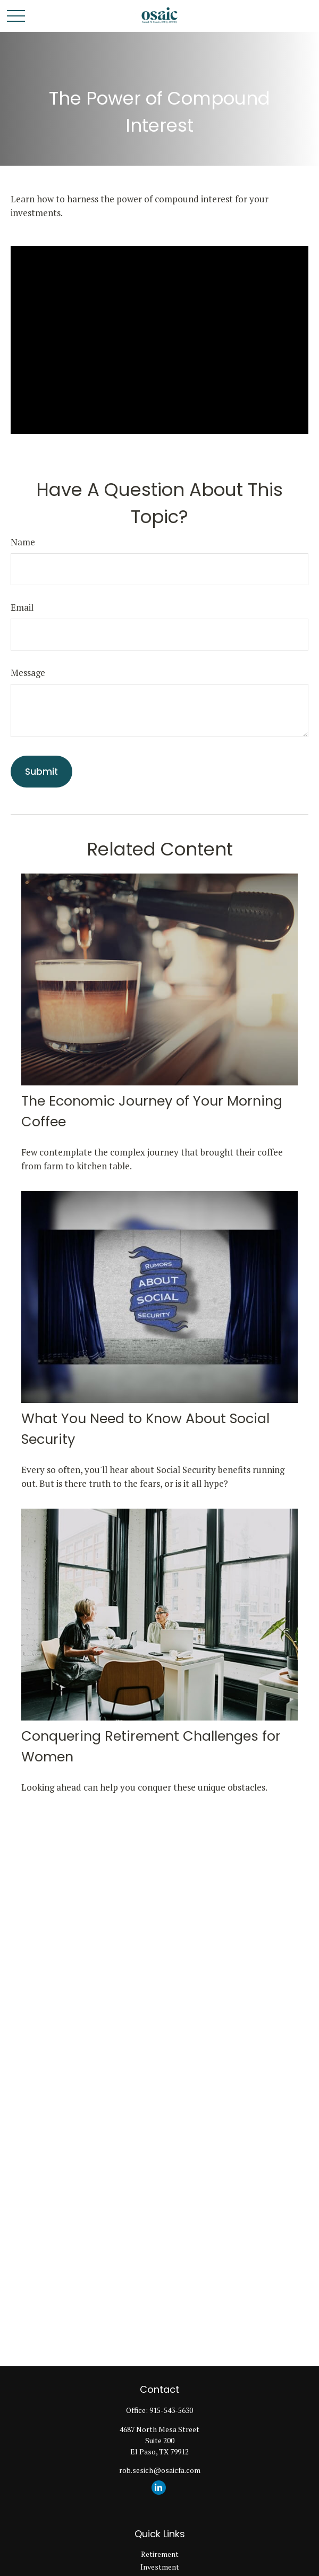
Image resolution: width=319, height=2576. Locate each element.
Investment (159, 2567)
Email (22, 607)
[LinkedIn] (159, 2487)
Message (28, 672)
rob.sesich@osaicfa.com (159, 2470)
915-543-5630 (171, 2410)
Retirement (160, 2554)
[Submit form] (41, 772)
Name (23, 542)
